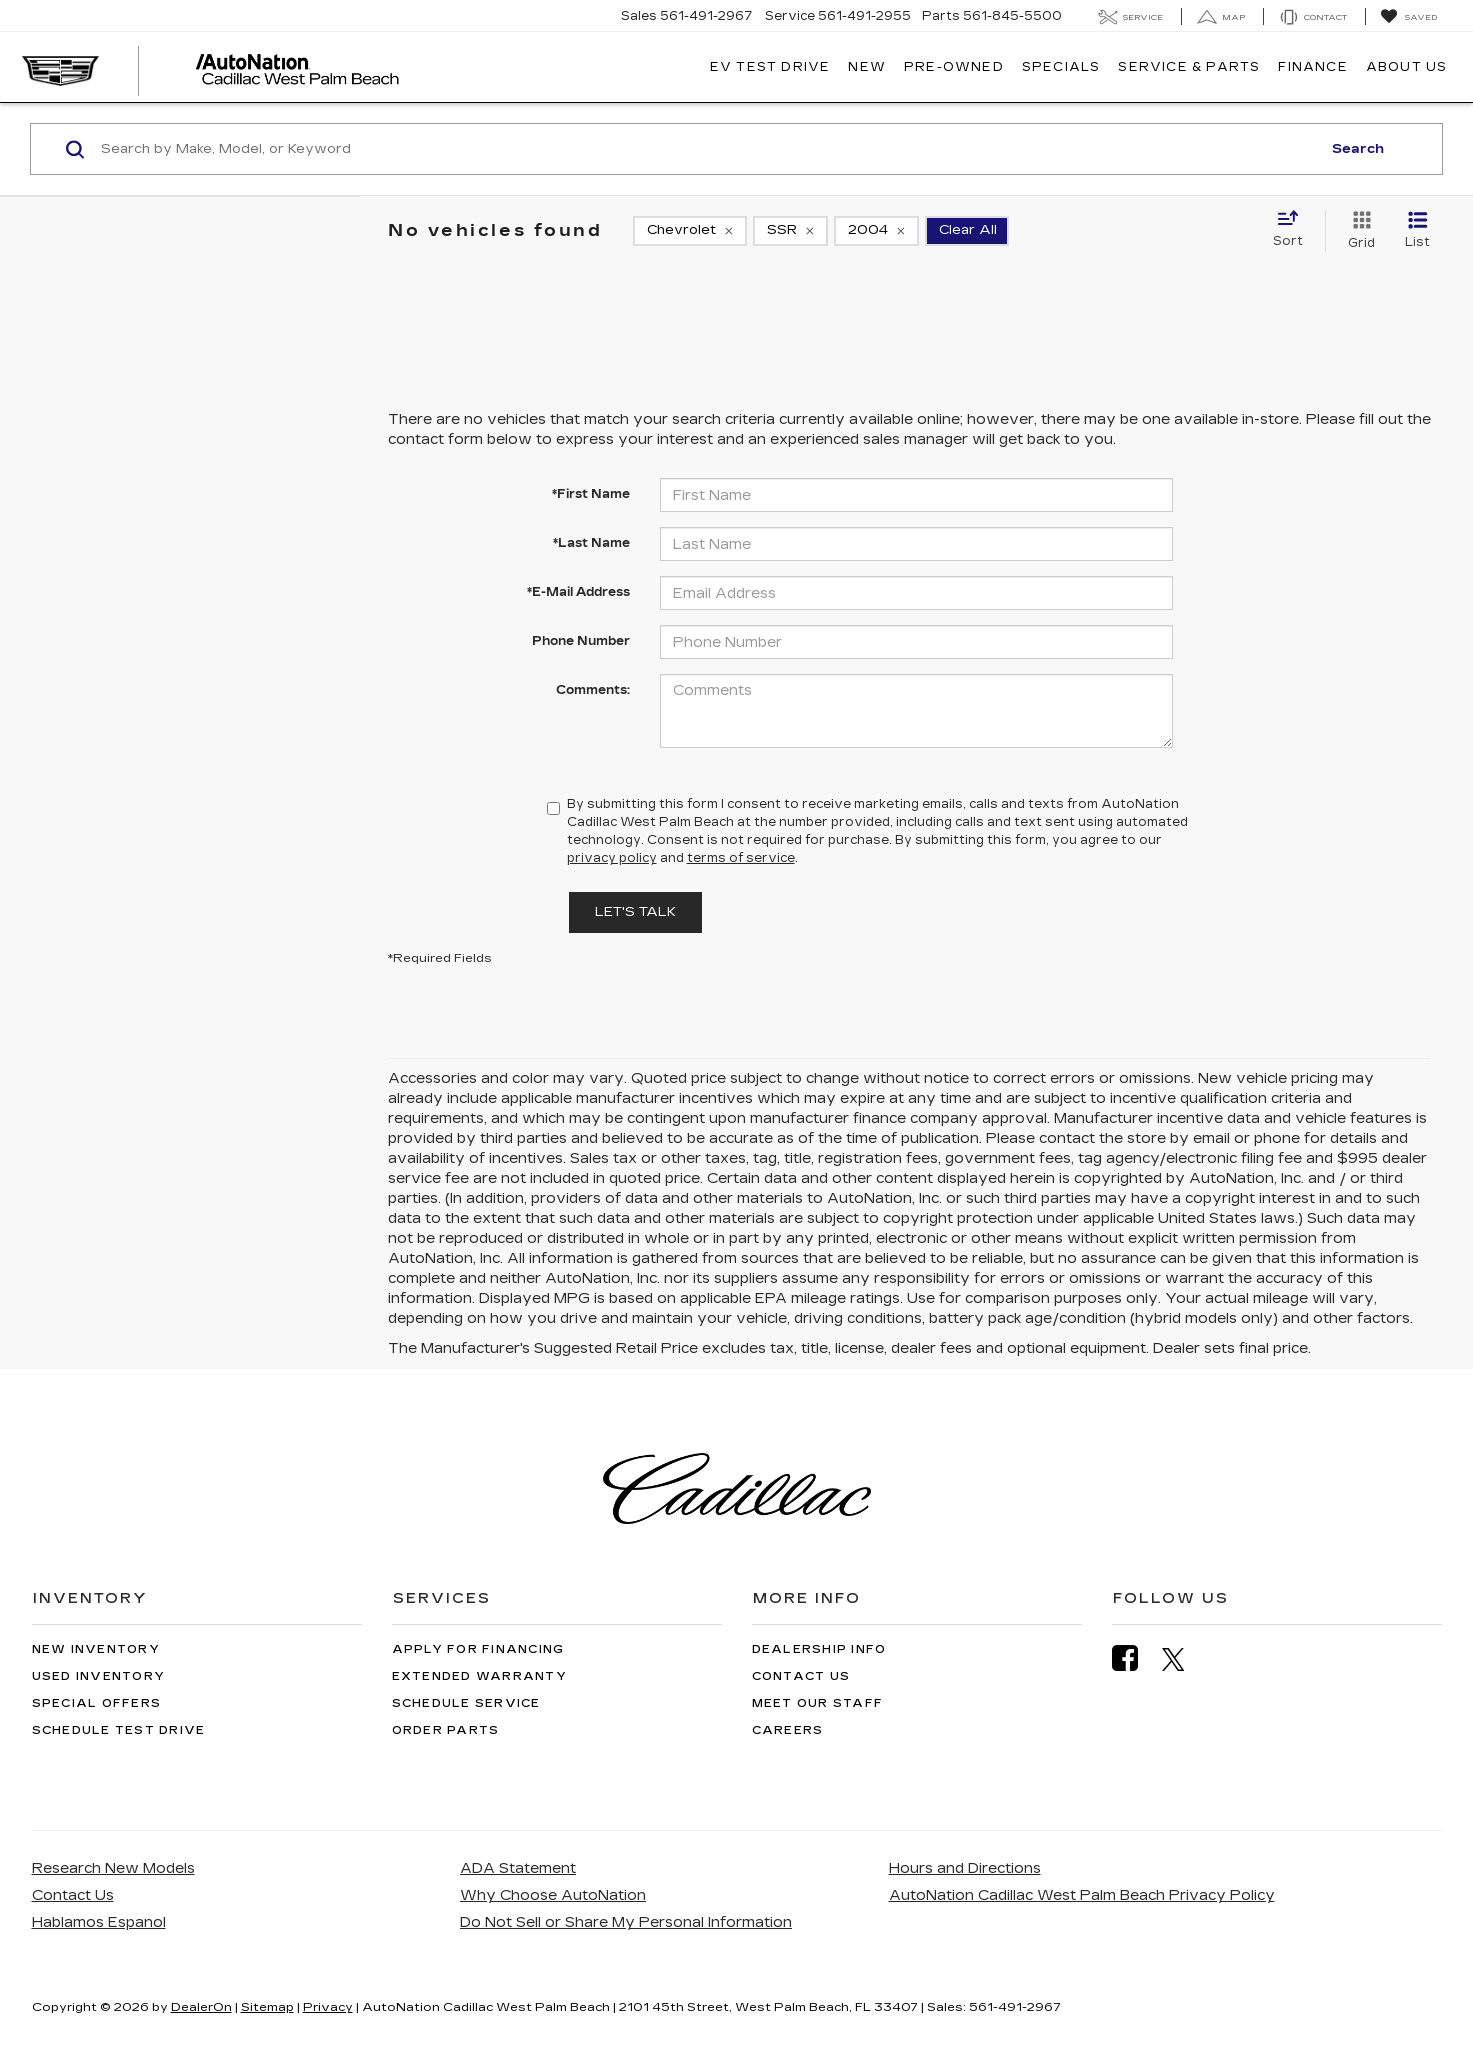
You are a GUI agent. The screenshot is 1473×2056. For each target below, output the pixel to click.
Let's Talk (635, 912)
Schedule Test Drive (119, 1730)
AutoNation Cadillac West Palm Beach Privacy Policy (1082, 1895)
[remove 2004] (876, 231)
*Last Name (591, 543)
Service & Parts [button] (1189, 67)
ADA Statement (518, 1868)
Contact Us (801, 1676)
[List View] (1417, 231)
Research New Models (113, 1868)
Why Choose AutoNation (553, 1895)
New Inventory (96, 1649)
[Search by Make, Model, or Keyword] (708, 149)
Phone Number (581, 641)
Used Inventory (99, 1676)
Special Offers (97, 1703)
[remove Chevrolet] (690, 231)
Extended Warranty (479, 1676)
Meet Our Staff (818, 1703)
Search (1358, 149)
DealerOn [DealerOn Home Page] (201, 2007)
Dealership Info (819, 1649)
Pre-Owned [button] (954, 67)
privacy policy (612, 858)
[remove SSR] (790, 231)
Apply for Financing (478, 1649)
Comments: (593, 690)
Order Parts (446, 1730)
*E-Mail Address (578, 592)
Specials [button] (1061, 67)
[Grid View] (1357, 231)
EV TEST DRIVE (770, 67)
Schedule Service (466, 1703)
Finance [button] (1312, 67)
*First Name (591, 494)
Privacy (328, 2007)
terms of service (741, 858)
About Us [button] (1407, 67)
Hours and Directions (965, 1868)
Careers (788, 1730)
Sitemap (267, 2007)
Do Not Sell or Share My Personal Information (626, 1922)
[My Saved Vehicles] (1408, 17)
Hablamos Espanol (99, 1922)
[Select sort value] (1294, 230)
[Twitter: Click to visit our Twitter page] (1183, 1659)
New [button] (867, 67)
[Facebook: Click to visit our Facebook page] (1135, 1658)
